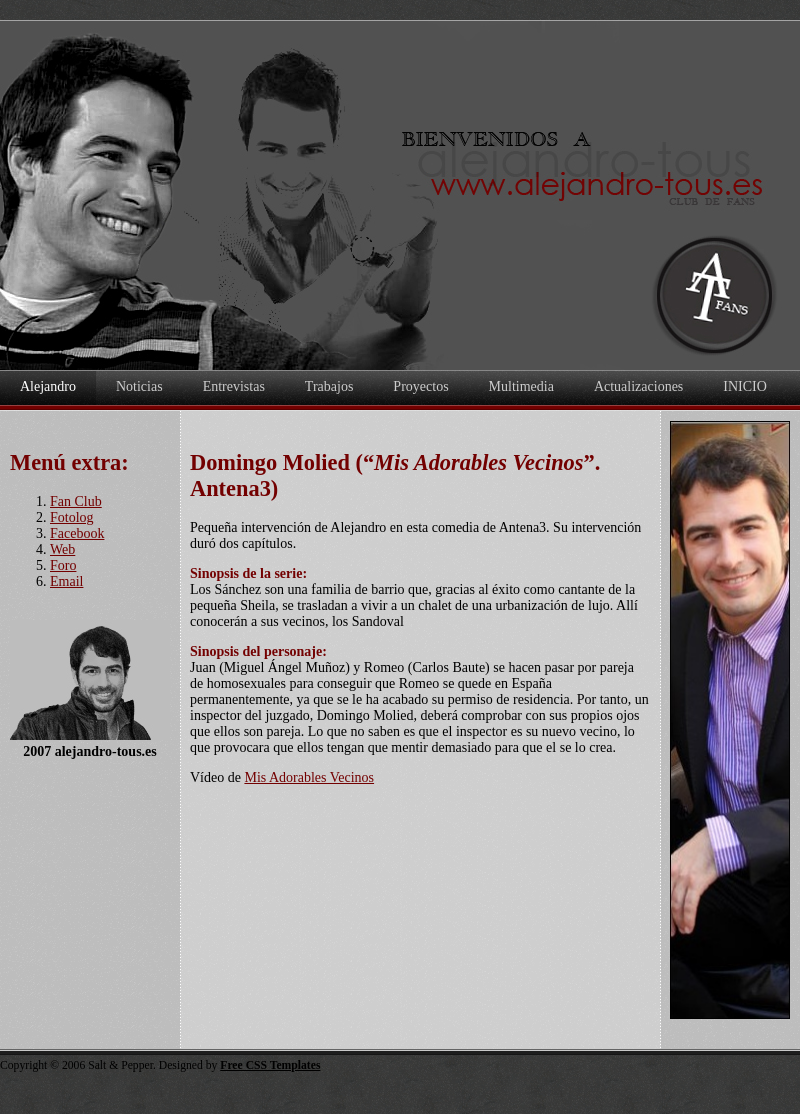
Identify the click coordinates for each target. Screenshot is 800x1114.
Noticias (139, 386)
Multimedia (521, 386)
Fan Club (76, 501)
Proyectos (420, 386)
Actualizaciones (638, 386)
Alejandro (48, 386)
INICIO (745, 386)
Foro (63, 565)
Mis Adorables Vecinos (309, 777)
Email (66, 581)
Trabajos (329, 386)
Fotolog (72, 517)
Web (62, 549)
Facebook (77, 533)
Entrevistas (234, 386)
